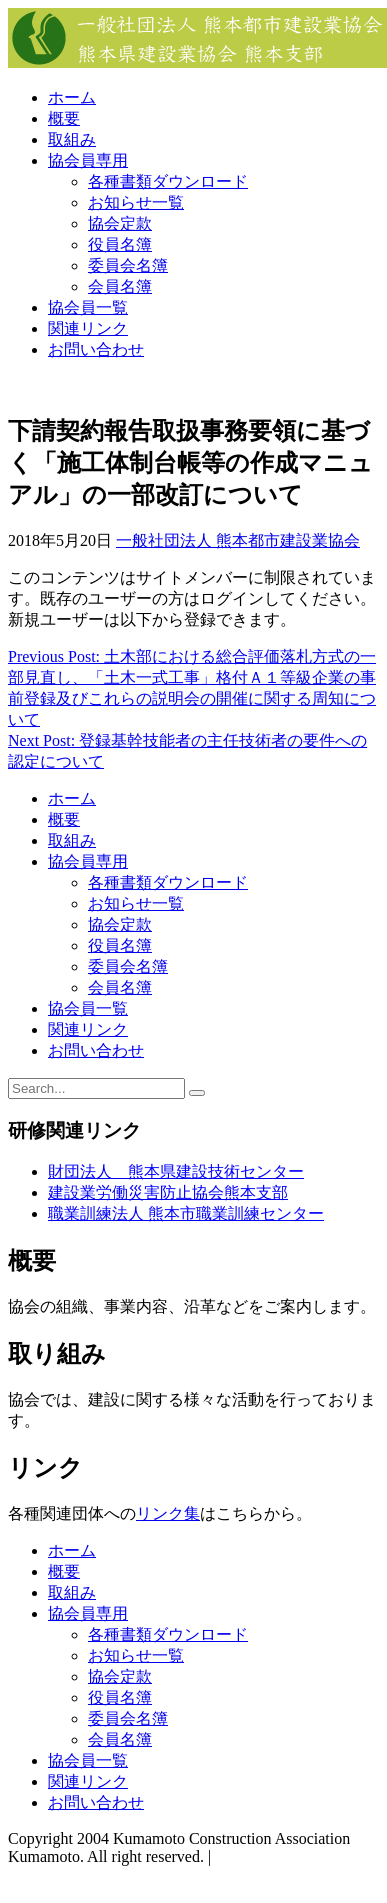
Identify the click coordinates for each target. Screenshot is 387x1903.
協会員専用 (88, 160)
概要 (64, 118)
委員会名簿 (128, 265)
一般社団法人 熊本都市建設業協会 (238, 540)
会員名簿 (120, 286)
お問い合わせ (96, 349)
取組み (72, 139)
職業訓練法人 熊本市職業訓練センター (186, 1213)
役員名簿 (120, 244)
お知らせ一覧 (136, 202)
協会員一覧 (88, 307)
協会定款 (120, 223)
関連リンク (88, 328)
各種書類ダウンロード (168, 181)
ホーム (72, 97)
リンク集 (168, 1513)
